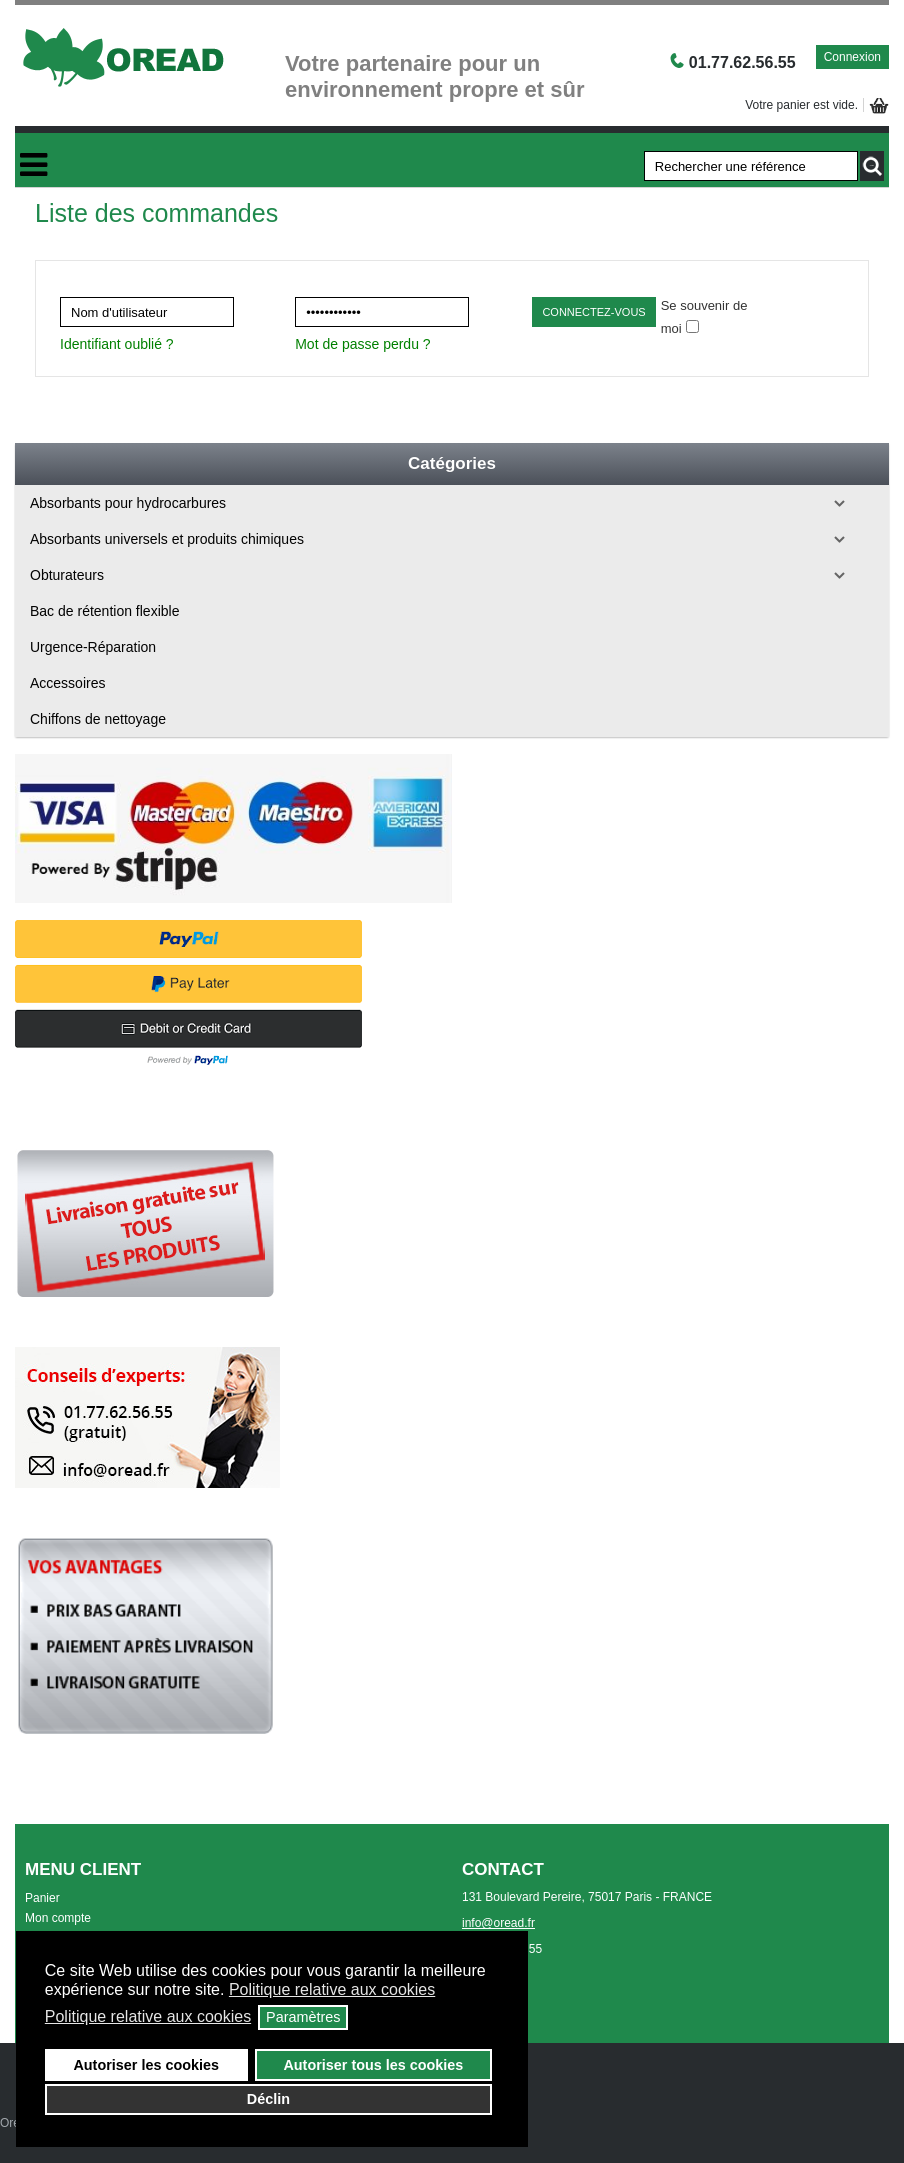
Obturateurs (67, 575)
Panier (42, 1898)
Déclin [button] (268, 2099)
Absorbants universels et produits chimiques (167, 539)
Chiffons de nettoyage (98, 719)
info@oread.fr (498, 1923)
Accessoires (67, 683)
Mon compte (58, 1918)
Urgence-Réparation (93, 647)
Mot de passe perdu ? (362, 344)
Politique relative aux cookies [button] (332, 1989)
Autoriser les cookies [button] (146, 2065)
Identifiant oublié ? (117, 344)
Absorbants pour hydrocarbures (128, 503)
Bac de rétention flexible (104, 611)
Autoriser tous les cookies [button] (373, 2065)
